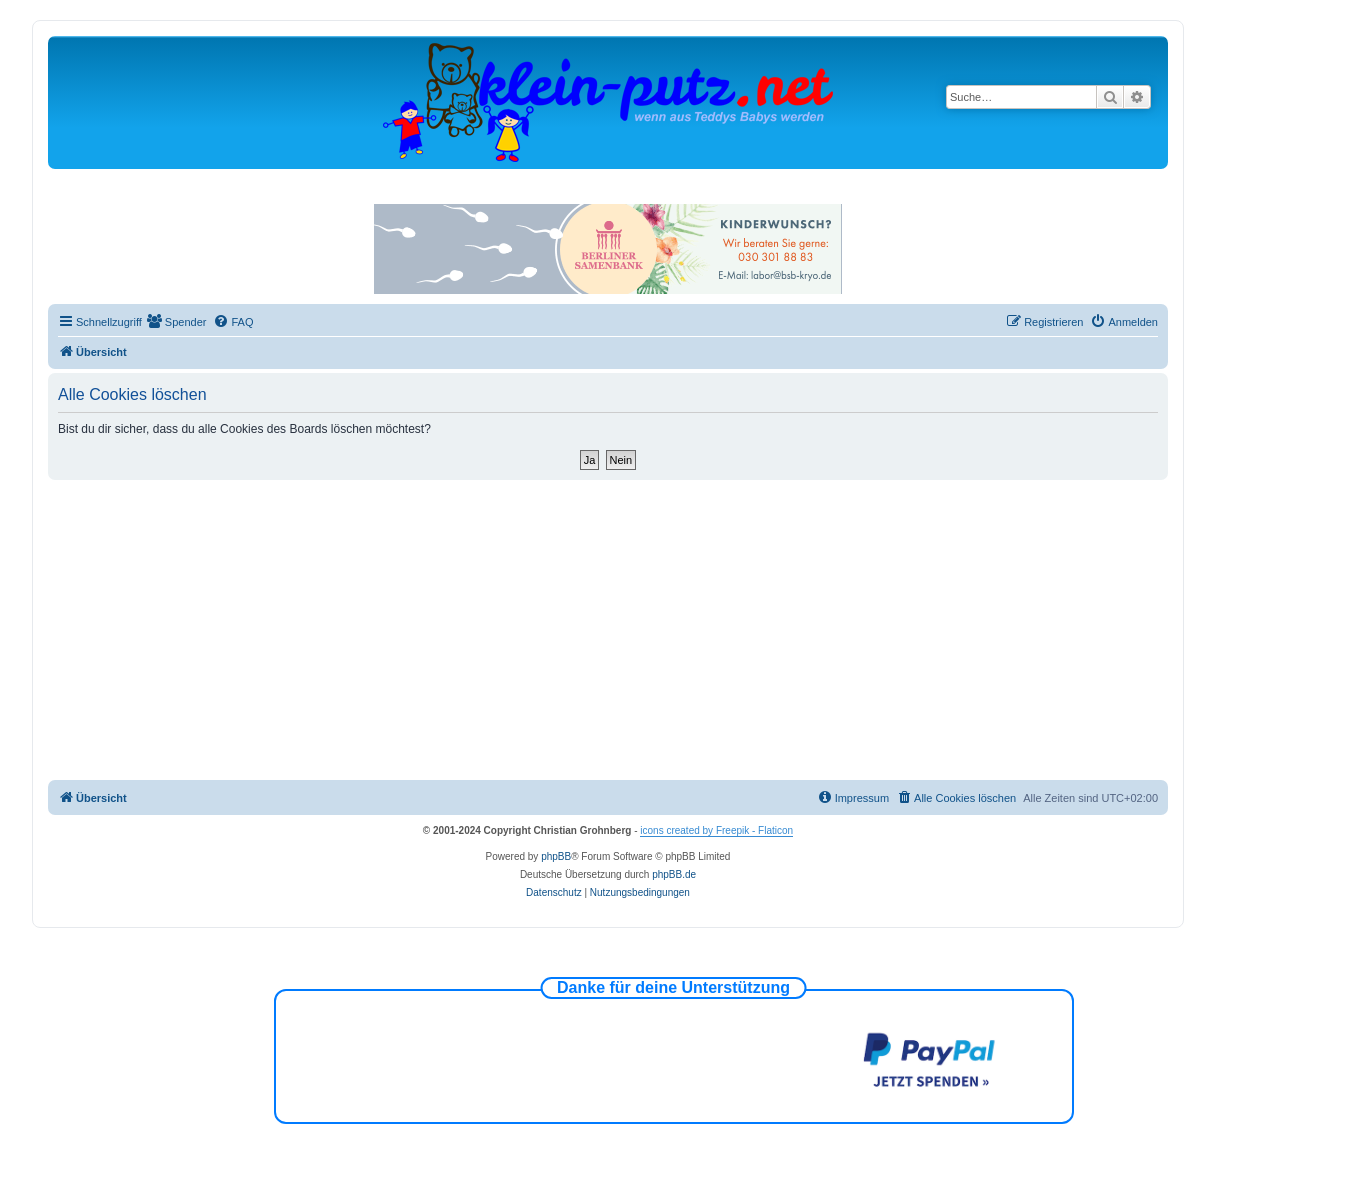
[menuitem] (177, 322)
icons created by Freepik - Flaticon (716, 830)
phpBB (556, 856)
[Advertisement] (608, 630)
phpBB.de (674, 874)
